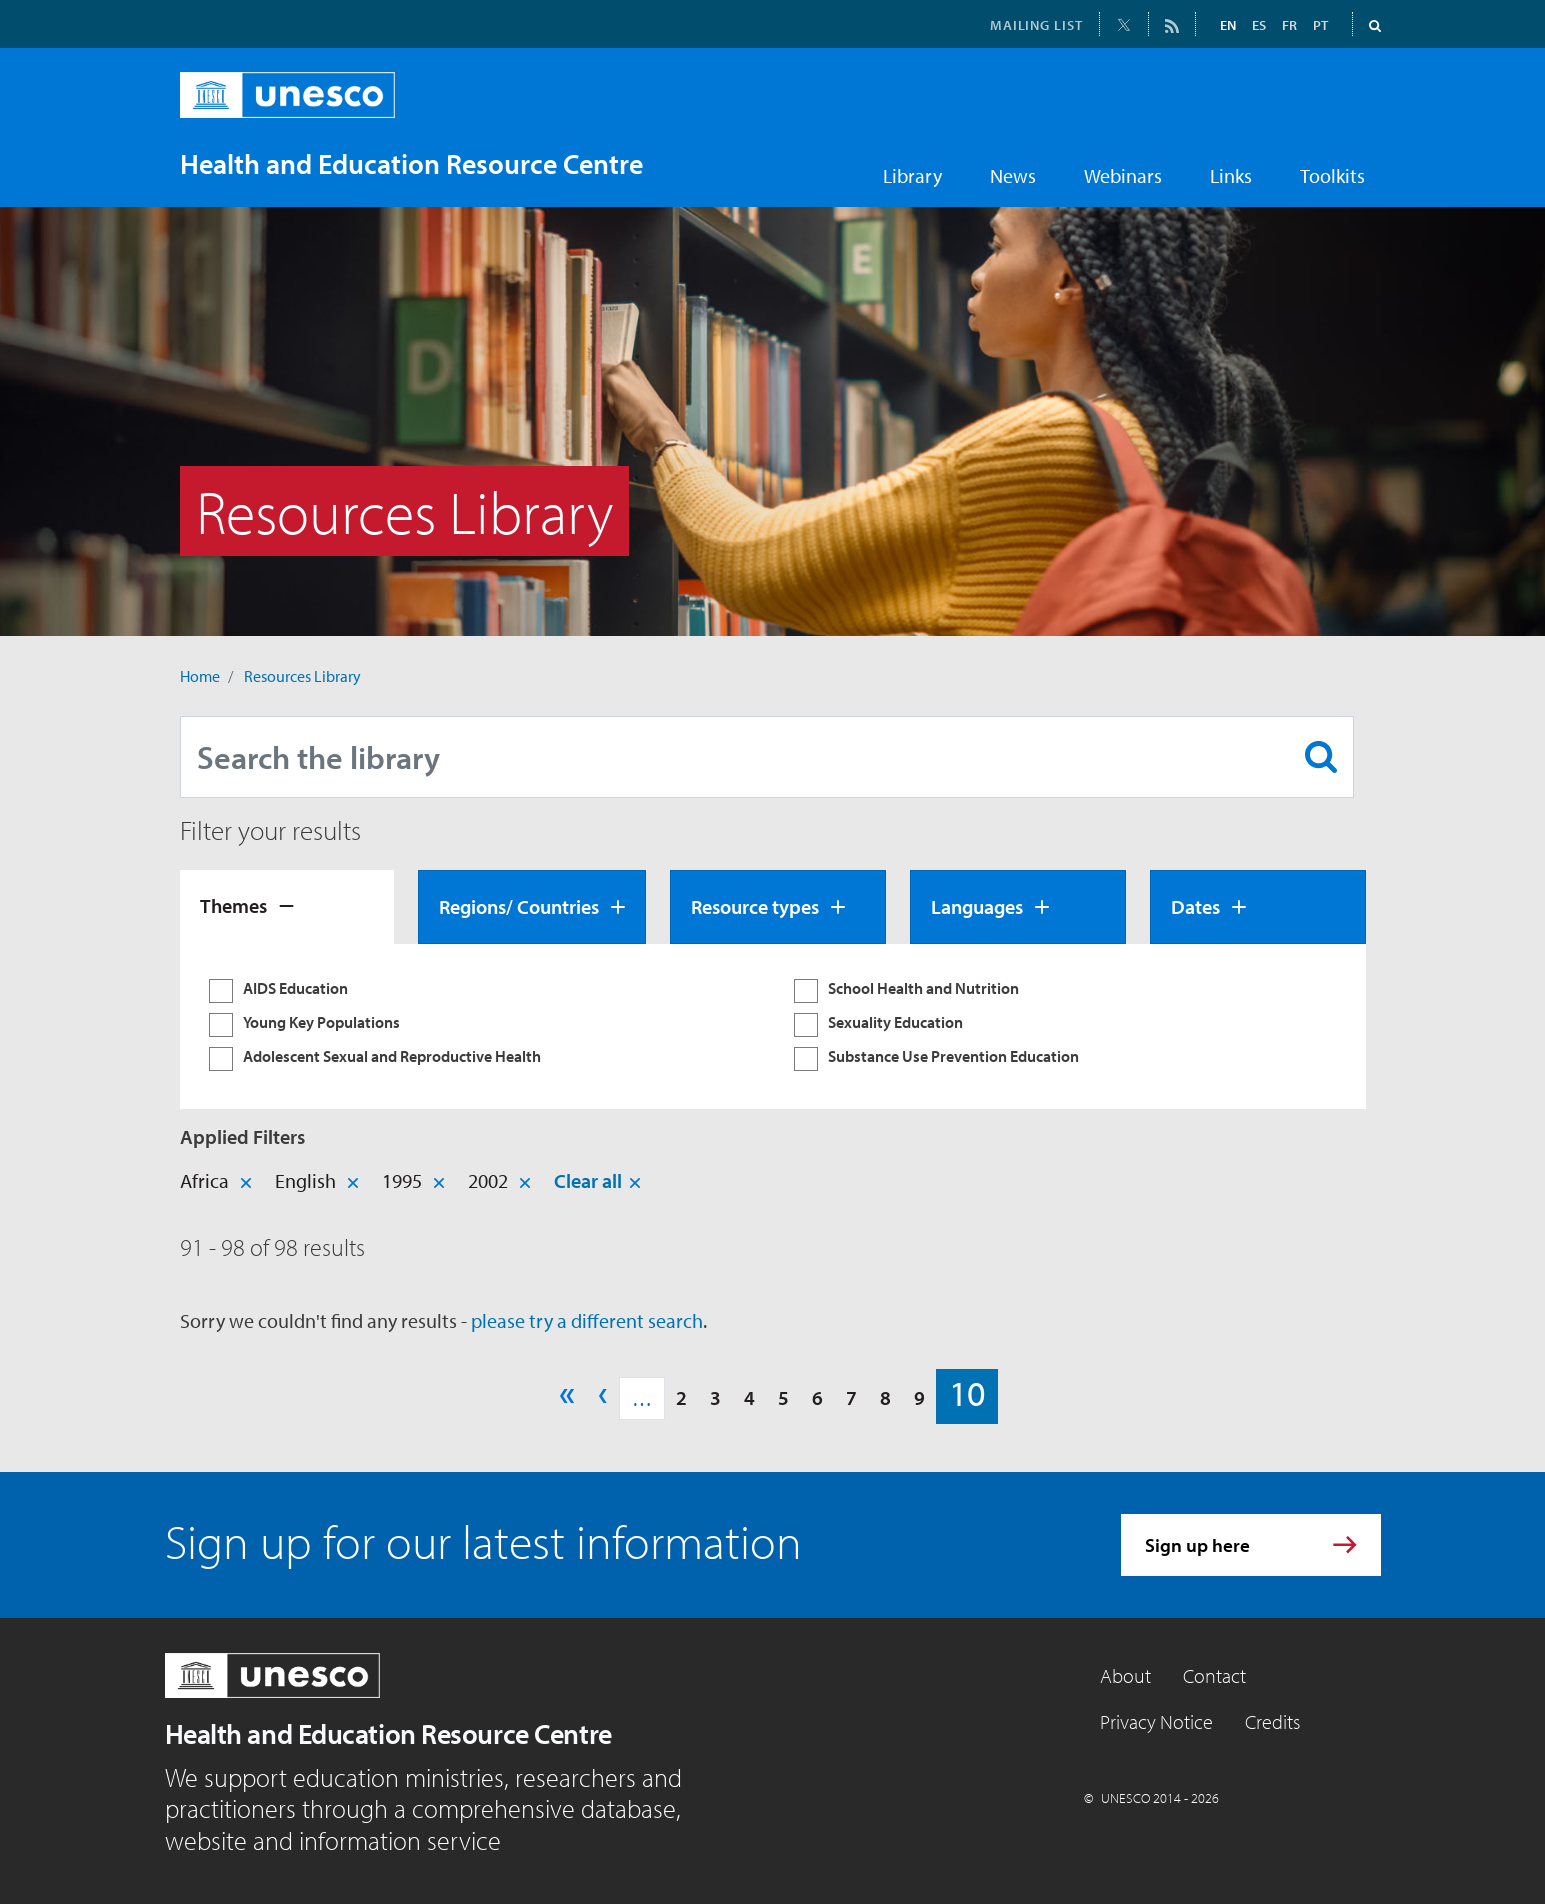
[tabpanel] (773, 1026)
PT (1320, 25)
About (1125, 1675)
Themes (233, 905)
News (1013, 175)
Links (1231, 175)
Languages (977, 906)
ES (1259, 25)
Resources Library (302, 676)
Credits (1272, 1721)
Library (912, 175)
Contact (1214, 1675)
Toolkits (1332, 175)
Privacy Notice (1156, 1721)
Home (200, 676)
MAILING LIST (1036, 25)
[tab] (287, 907)
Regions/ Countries (519, 906)
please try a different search (587, 1320)
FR (1289, 25)
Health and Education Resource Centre (388, 1733)
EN (1228, 25)
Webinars (1123, 175)
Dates (1195, 906)
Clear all (588, 1180)
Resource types (755, 906)
